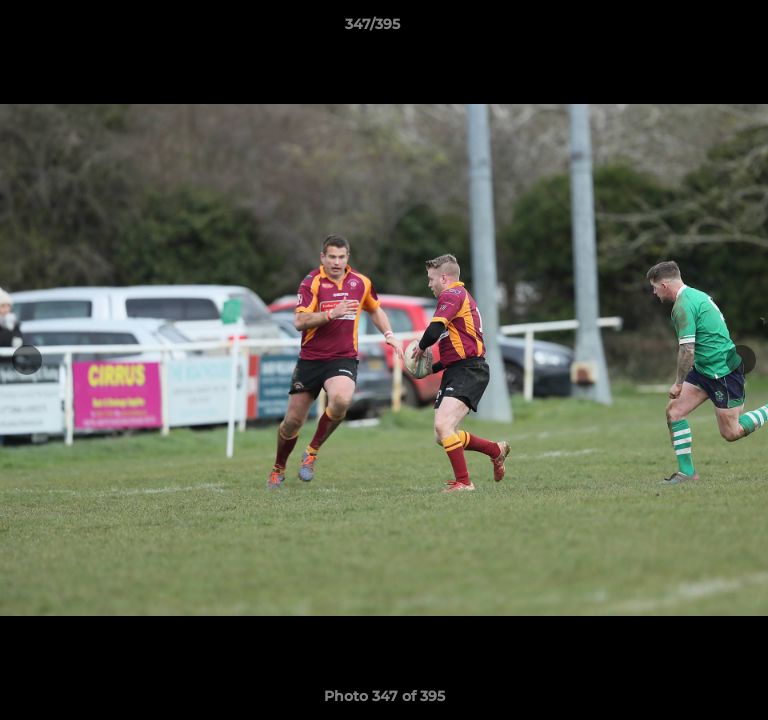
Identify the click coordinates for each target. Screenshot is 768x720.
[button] (696, 29)
